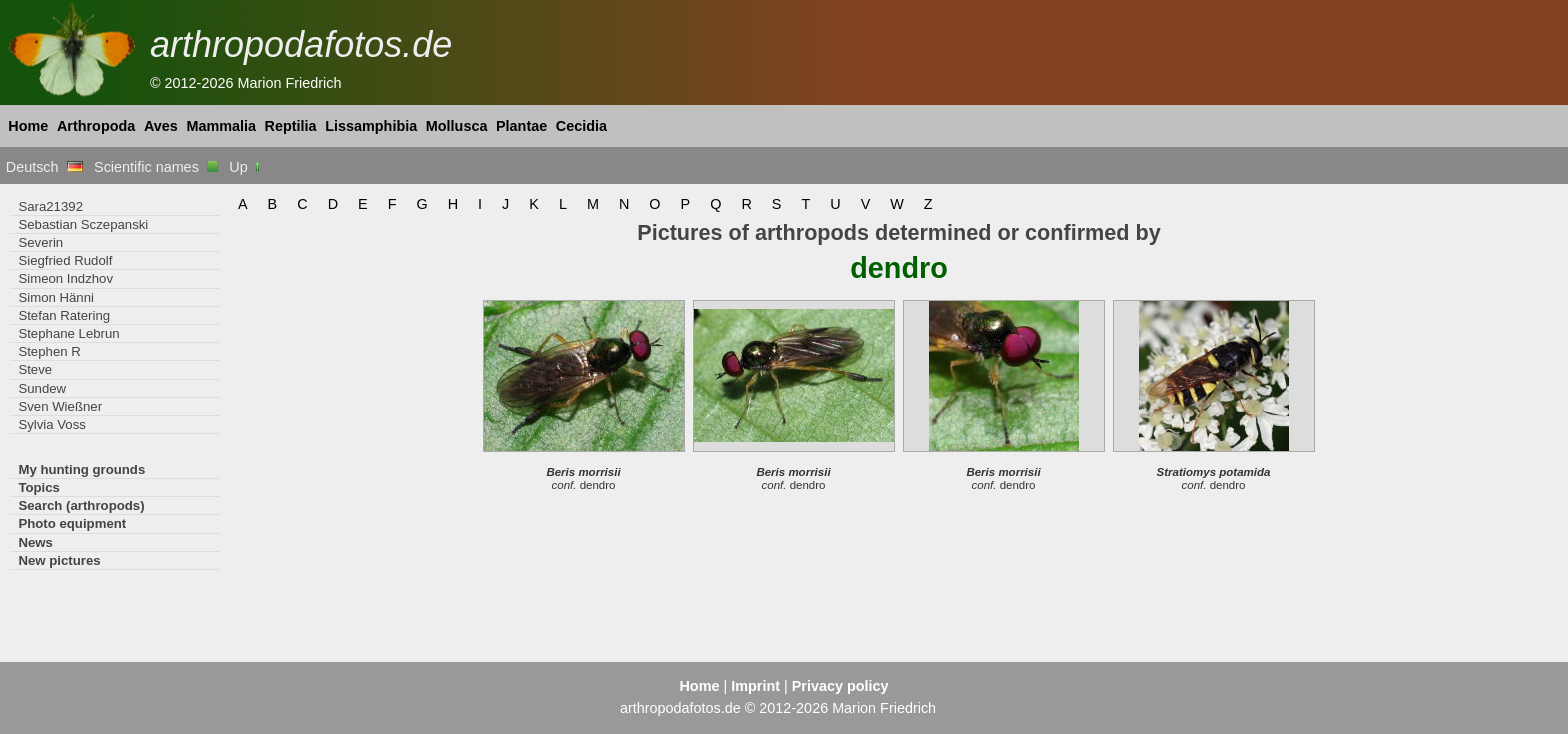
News (35, 542)
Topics (39, 487)
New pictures (59, 560)
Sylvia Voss (52, 424)
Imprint (755, 686)
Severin (40, 242)
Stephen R (49, 351)
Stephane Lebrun (68, 333)
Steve (35, 369)
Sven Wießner (60, 406)
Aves (161, 126)
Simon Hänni (56, 297)
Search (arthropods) (81, 505)
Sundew (42, 388)
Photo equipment (72, 523)
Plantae (521, 126)
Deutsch (44, 167)
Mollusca (457, 126)
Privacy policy (840, 686)
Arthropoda (96, 126)
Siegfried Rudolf (65, 260)
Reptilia (291, 126)
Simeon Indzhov (65, 278)
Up (245, 167)
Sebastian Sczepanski (83, 224)
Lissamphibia (371, 126)
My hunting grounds (81, 469)
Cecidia (581, 126)
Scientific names (156, 167)
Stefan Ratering (64, 315)
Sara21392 (50, 206)
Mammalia (221, 126)
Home (28, 126)
